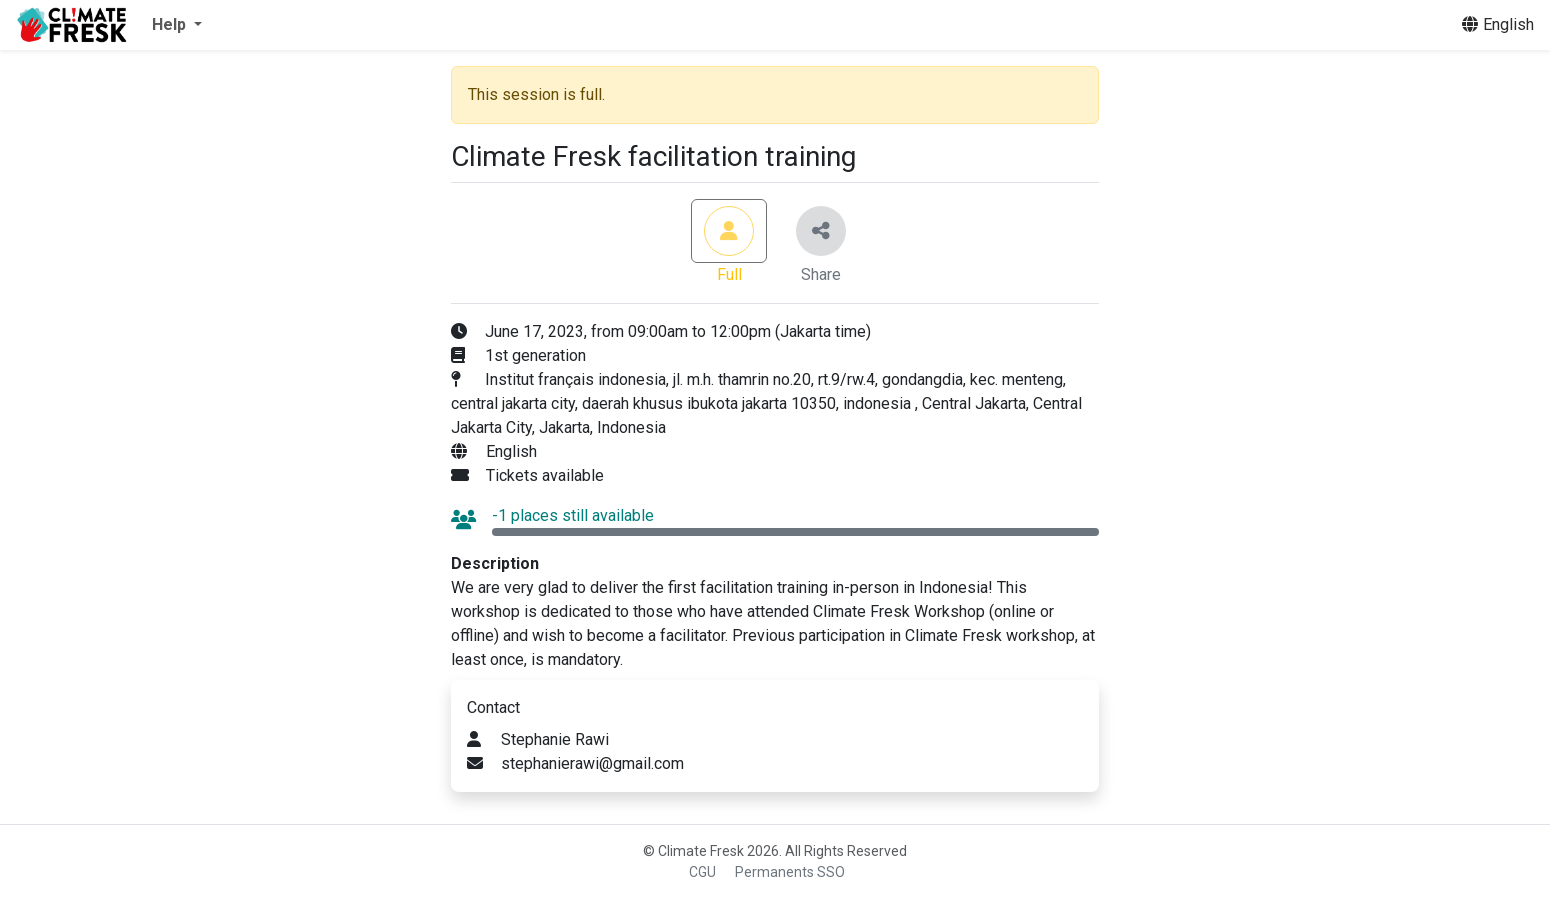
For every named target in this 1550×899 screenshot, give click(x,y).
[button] (177, 25)
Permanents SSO (790, 872)
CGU (702, 872)
